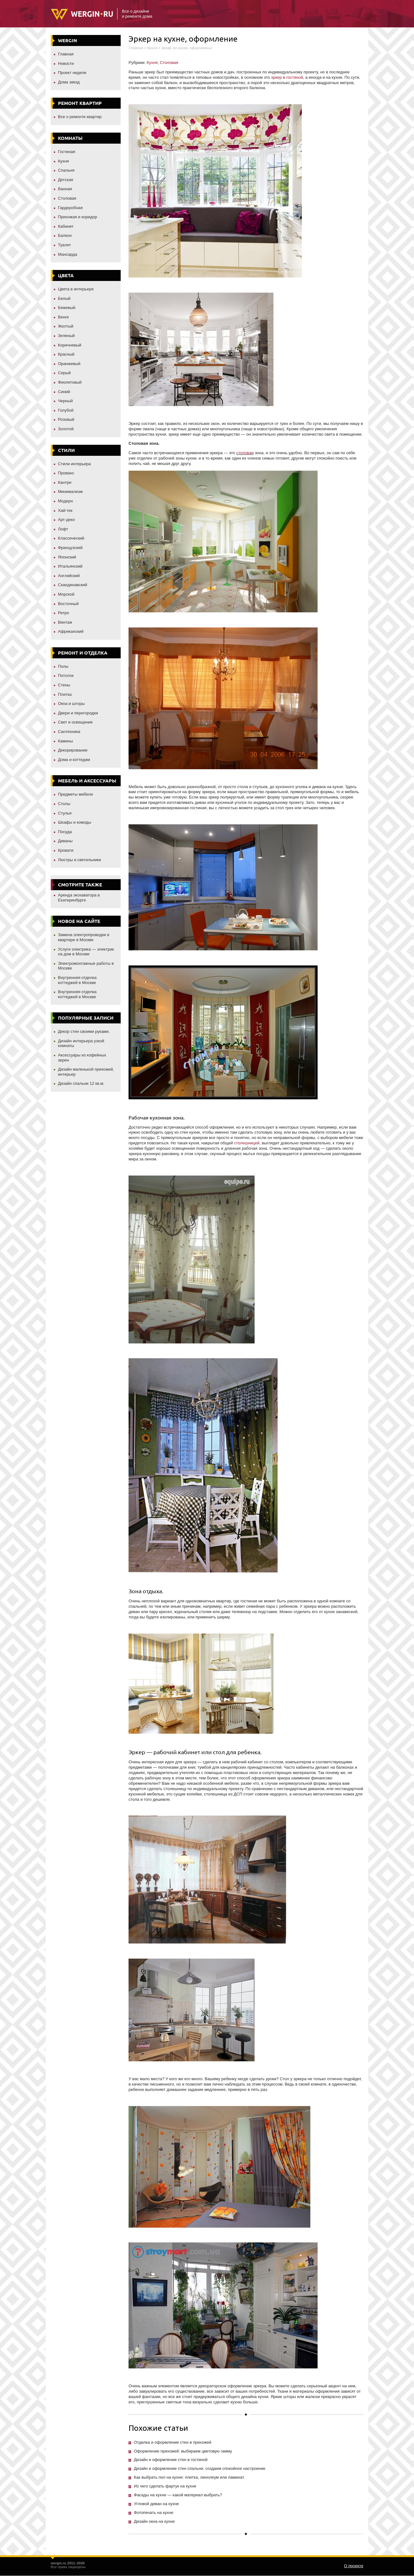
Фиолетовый (70, 382)
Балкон (65, 235)
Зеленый (66, 335)
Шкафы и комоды (74, 822)
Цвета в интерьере (76, 289)
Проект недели (72, 72)
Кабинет (65, 226)
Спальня (66, 170)
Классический (71, 538)
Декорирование (73, 750)
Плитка (65, 694)
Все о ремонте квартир (79, 116)
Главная (65, 54)
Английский (69, 575)
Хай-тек (65, 510)
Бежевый (66, 307)
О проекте (353, 2565)
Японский (67, 557)
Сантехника (69, 731)
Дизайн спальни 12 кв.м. (81, 1083)
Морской (66, 594)
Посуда (65, 831)
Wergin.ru (82, 14)
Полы (63, 666)
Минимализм (70, 491)
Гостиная (66, 151)
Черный (65, 400)
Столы (64, 803)
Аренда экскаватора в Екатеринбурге (79, 897)
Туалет (64, 245)
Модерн (65, 501)
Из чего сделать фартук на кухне (165, 2486)
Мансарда (67, 254)
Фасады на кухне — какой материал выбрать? (178, 2495)
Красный (66, 354)
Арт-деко (66, 519)
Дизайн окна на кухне (154, 2521)
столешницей (247, 1143)
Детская (65, 179)
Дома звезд (69, 82)
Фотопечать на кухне (153, 2512)
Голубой (65, 410)
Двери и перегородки (78, 713)
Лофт (63, 529)
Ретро (63, 612)
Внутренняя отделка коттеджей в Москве (77, 980)
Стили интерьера (74, 463)
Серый (64, 372)
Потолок (66, 675)
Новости (66, 63)
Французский (70, 547)
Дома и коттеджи (74, 759)
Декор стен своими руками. (84, 1031)
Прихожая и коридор (77, 217)
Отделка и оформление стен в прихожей (172, 2442)
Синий (64, 391)
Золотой (66, 428)
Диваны (65, 841)
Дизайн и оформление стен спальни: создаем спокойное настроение (199, 2468)
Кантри (64, 482)
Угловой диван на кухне (156, 2503)
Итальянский (70, 566)
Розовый (66, 419)
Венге (63, 317)
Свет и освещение (75, 722)
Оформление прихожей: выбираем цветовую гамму (183, 2451)
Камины (65, 741)
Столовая (67, 198)
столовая (245, 452)
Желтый (65, 326)
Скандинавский (72, 584)
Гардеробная (70, 207)
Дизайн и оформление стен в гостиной (171, 2459)
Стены (64, 685)
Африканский (70, 631)
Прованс (66, 473)
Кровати (65, 850)
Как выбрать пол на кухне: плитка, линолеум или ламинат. (189, 2477)
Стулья (65, 813)
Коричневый (69, 345)
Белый (64, 298)
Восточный (68, 603)
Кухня (63, 161)
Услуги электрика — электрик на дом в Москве (86, 952)
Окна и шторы (71, 703)
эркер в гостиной (287, 77)
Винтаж (65, 622)
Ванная (65, 188)
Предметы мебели (75, 794)
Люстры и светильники (79, 859)
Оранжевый (69, 363)
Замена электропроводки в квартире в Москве (83, 937)
